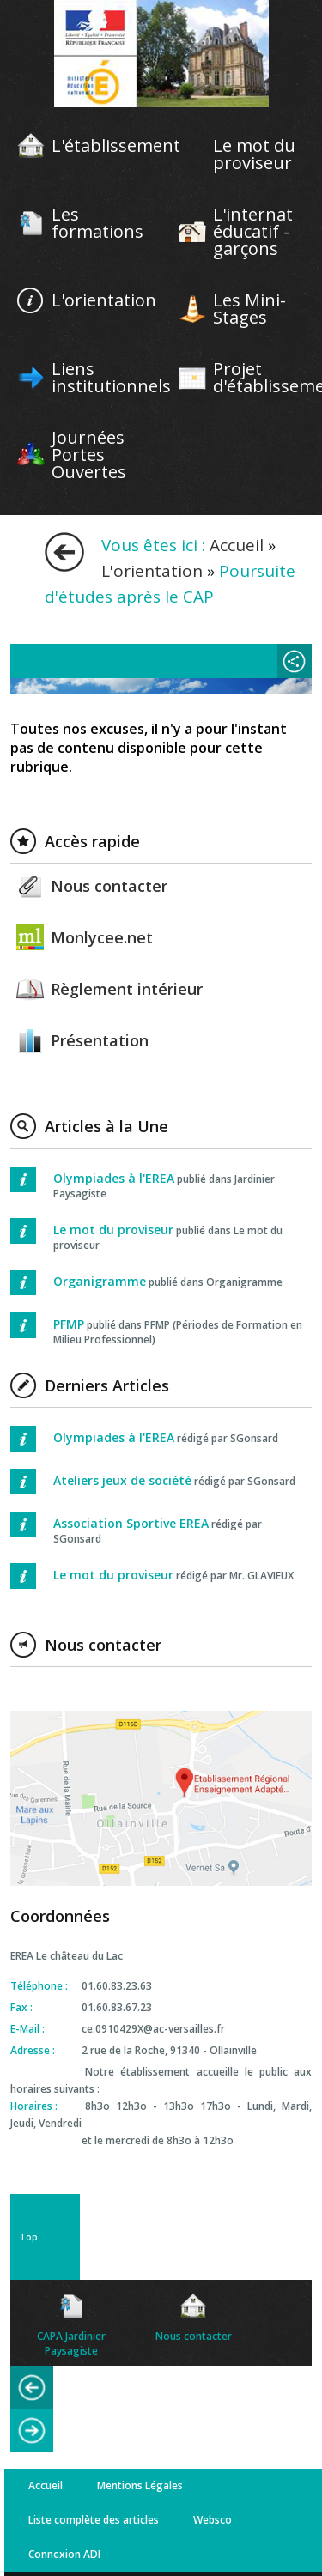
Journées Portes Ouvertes (89, 455)
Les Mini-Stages (249, 309)
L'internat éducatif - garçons (253, 232)
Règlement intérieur (127, 989)
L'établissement (116, 146)
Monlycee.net (102, 937)
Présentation (100, 1040)
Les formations (97, 223)
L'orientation (104, 300)
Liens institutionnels (111, 378)
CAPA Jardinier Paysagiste (71, 2343)
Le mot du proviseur (254, 154)
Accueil (237, 545)
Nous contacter (109, 886)
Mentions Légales (140, 2485)
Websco (212, 2519)
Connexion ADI (64, 2554)
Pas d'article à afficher (97, 661)
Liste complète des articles (93, 2519)
